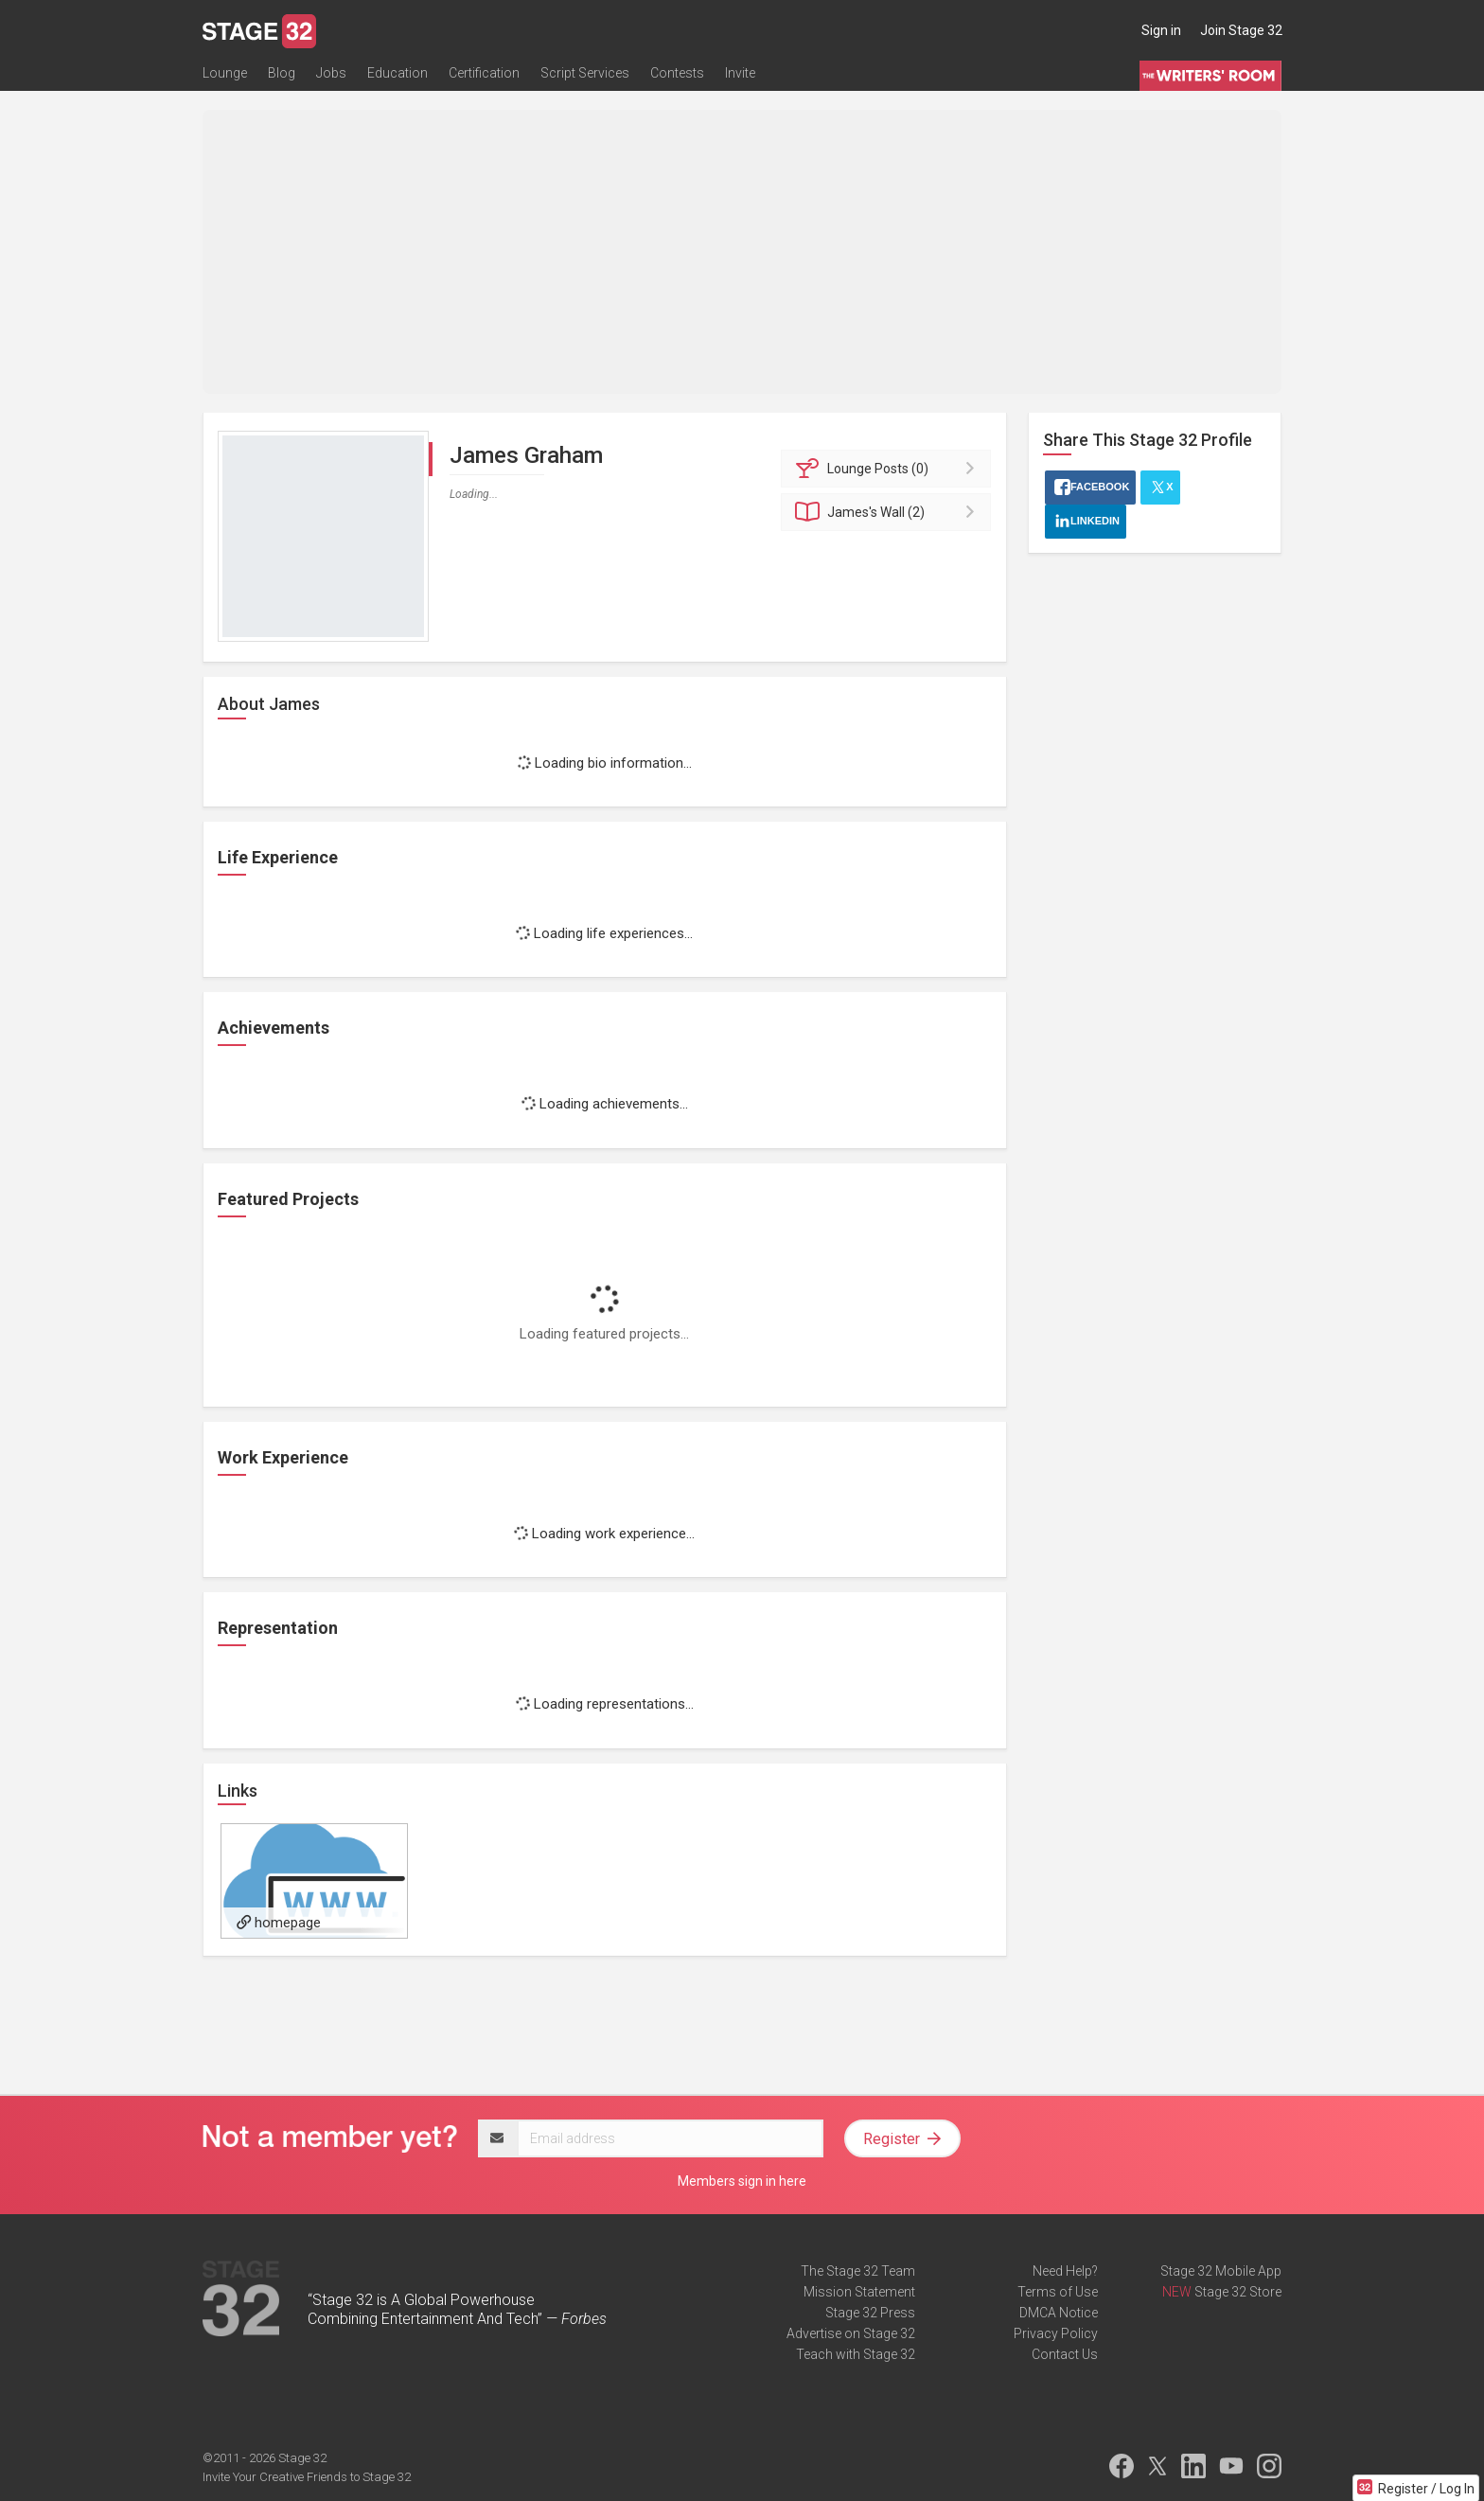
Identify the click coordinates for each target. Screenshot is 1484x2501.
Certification (484, 72)
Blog (281, 72)
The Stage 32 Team (858, 2271)
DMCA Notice (1058, 2312)
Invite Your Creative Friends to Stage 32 (307, 2477)
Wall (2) (889, 512)
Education (397, 72)
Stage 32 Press (870, 2312)
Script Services (584, 72)
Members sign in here (742, 2181)
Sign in (1161, 30)
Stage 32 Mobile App (1220, 2271)
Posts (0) (889, 468)
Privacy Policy (1056, 2333)
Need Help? (1065, 2271)
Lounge (225, 72)
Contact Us (1065, 2354)
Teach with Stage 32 (855, 2354)
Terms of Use (1057, 2291)
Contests (677, 72)
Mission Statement (859, 2291)
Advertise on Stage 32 (850, 2333)
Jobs (331, 72)
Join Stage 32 (1241, 30)
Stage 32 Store (1237, 2291)
